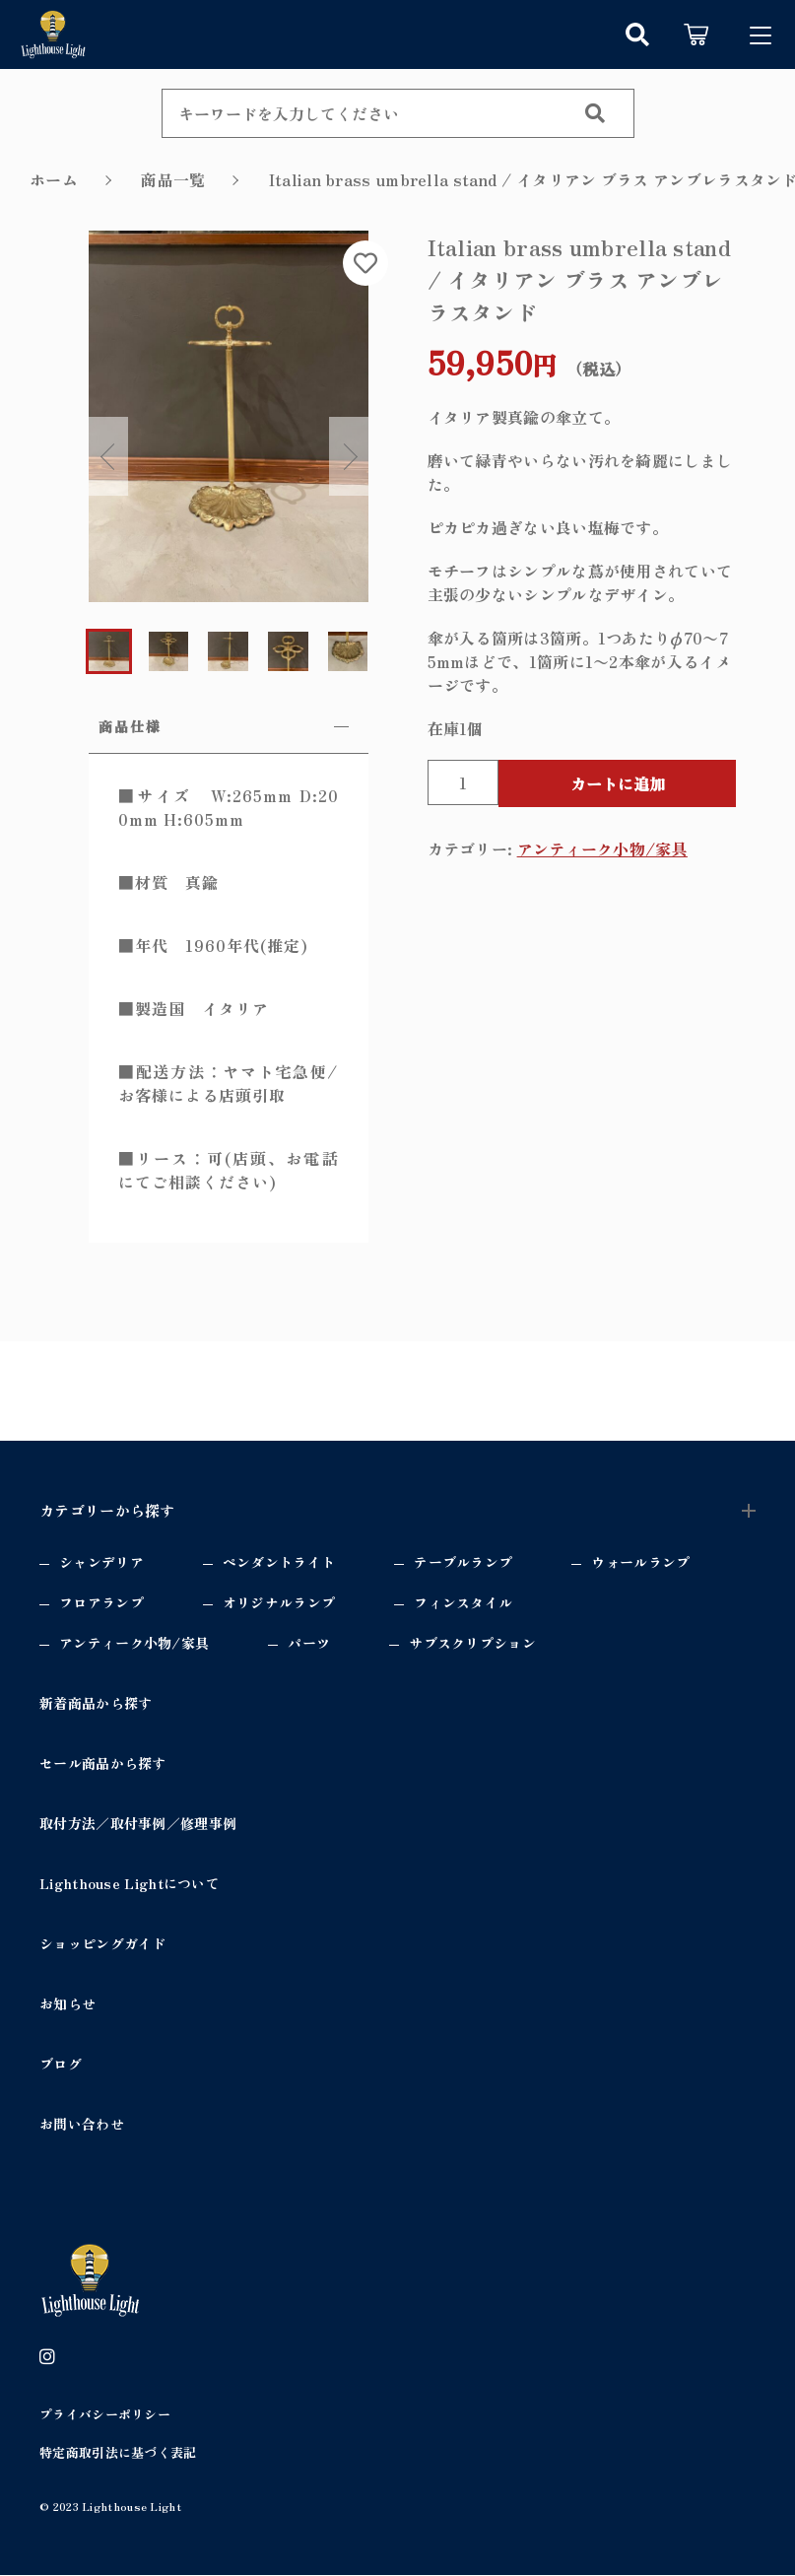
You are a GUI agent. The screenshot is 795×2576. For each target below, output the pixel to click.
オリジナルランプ (279, 1603)
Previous (108, 456)
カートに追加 (617, 783)
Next (348, 456)
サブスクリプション (472, 1644)
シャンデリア (101, 1563)
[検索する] (595, 113)
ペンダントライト (279, 1563)
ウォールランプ (640, 1563)
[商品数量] (463, 782)
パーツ (309, 1644)
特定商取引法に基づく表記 (118, 2454)
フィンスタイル (463, 1603)
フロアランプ (101, 1603)
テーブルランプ (463, 1563)
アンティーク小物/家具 (602, 848)
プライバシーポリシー (104, 2415)
